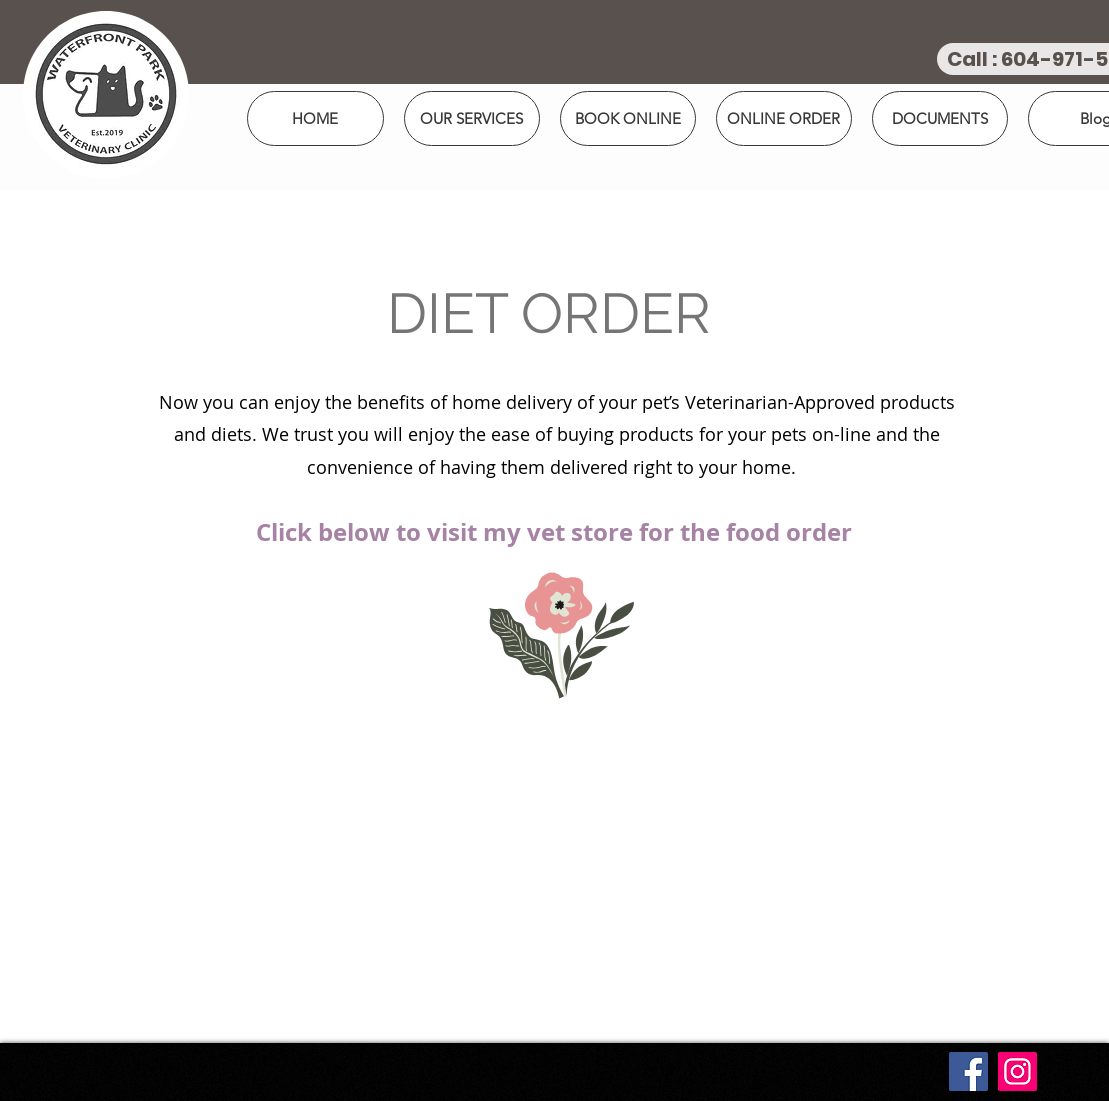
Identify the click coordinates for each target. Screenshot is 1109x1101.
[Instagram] (1017, 1071)
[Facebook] (968, 1071)
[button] (628, 118)
